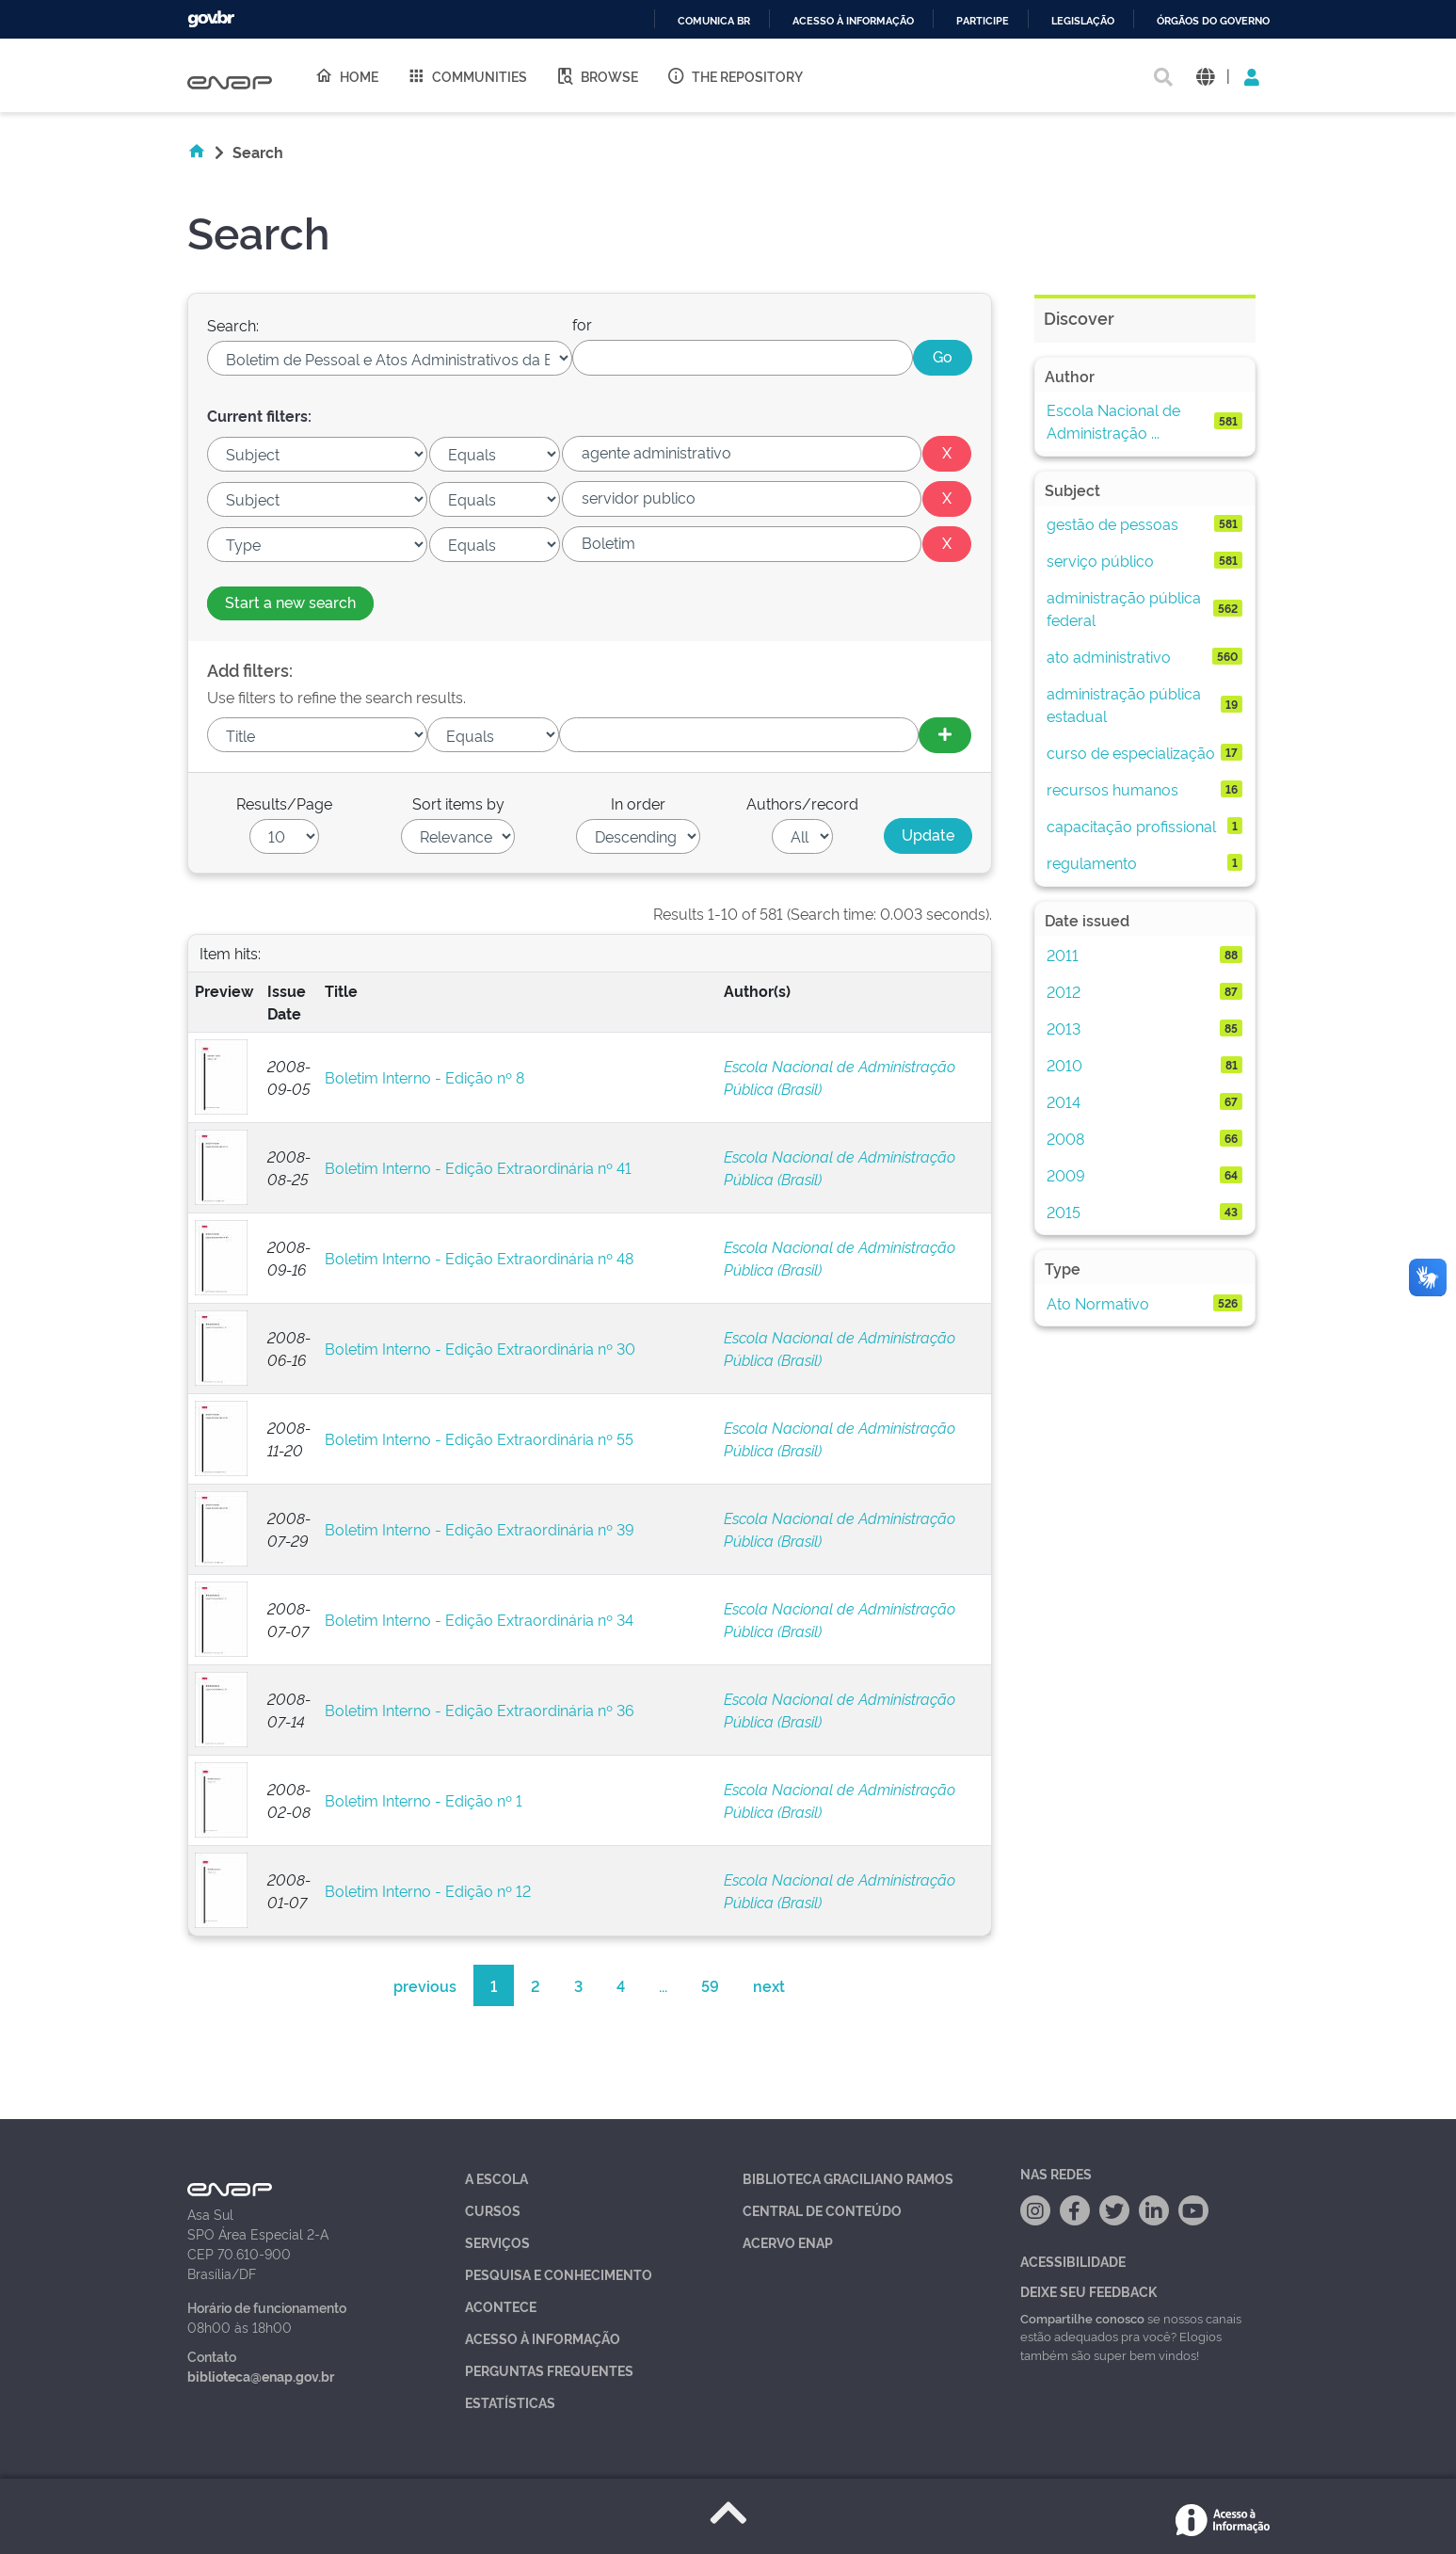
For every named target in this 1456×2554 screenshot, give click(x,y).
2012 (1063, 991)
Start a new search (290, 601)
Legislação (1082, 21)
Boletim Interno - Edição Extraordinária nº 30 (480, 1348)
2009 (1066, 1175)
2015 (1063, 1211)
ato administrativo (1109, 656)
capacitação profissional (1131, 825)
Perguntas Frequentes (549, 2370)
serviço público (1100, 560)
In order (638, 803)
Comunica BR (714, 21)
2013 (1063, 1028)
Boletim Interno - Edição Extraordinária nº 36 (479, 1709)
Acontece (500, 2306)
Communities (467, 75)
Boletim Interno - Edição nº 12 (428, 1890)
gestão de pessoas (1112, 523)
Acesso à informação (853, 21)
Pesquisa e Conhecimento (558, 2274)
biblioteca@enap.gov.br (260, 2376)
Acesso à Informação (542, 2338)
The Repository (734, 75)
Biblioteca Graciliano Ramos (848, 2178)
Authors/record (802, 803)
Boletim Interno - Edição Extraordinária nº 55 (479, 1438)
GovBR (210, 19)
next (769, 1985)
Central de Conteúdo (822, 2210)
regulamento (1092, 862)
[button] (1205, 75)
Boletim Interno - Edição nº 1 (423, 1800)
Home (346, 75)
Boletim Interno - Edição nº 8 (424, 1077)
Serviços (497, 2242)
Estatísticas (510, 2402)
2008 (1065, 1138)
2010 (1064, 1064)
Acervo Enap (788, 2242)
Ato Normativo (1098, 1303)
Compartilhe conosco (1082, 2317)
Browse (596, 75)
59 (710, 1985)
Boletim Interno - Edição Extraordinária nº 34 (479, 1619)
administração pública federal (1124, 608)
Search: (233, 324)
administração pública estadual (1124, 704)
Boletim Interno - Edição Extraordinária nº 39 (479, 1528)
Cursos (492, 2210)
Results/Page (284, 803)
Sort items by (458, 803)
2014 (1063, 1101)
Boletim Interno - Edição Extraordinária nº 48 (479, 1257)
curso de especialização (1131, 752)
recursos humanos (1112, 789)
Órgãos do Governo (1213, 21)
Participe (982, 21)
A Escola (496, 2178)
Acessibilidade (1073, 2261)
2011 (1063, 954)
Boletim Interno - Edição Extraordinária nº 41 (478, 1167)
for (582, 323)
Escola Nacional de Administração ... (1113, 420)
